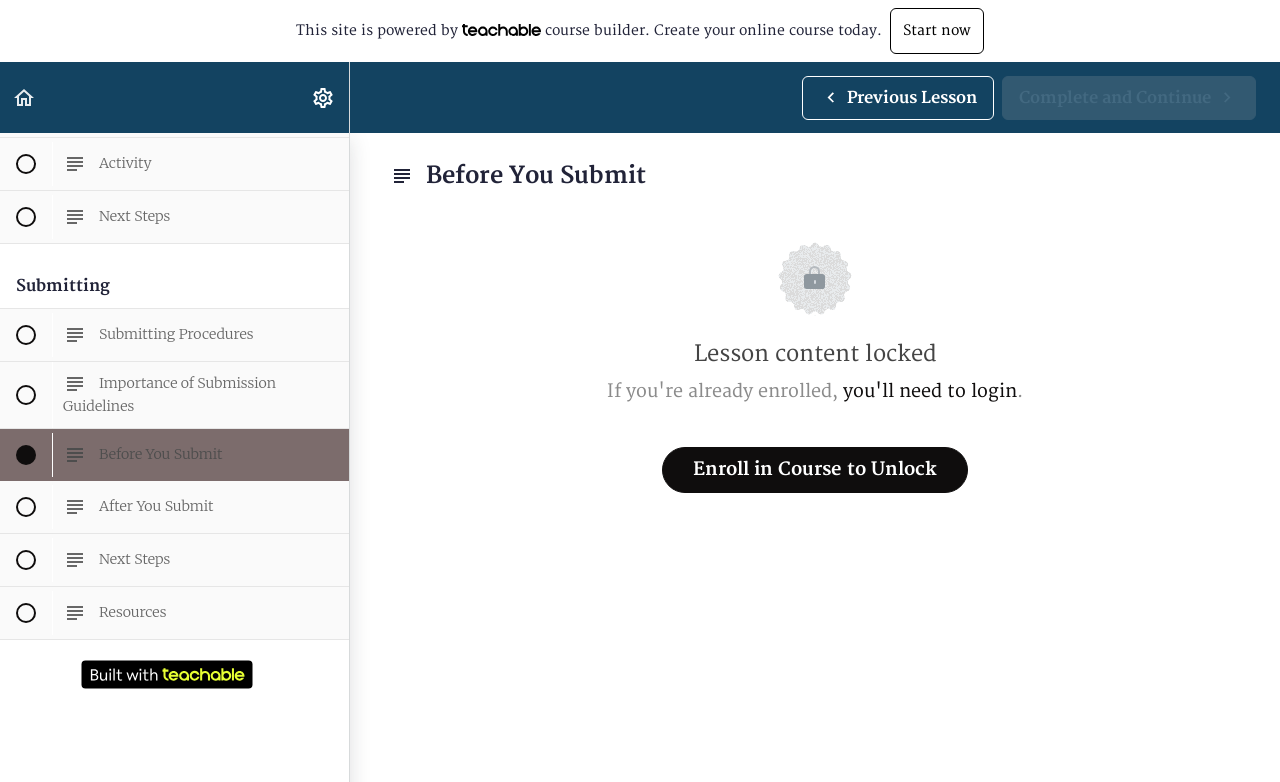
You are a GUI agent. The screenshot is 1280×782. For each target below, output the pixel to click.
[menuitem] (324, 97)
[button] (25, 97)
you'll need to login (930, 391)
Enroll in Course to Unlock (815, 469)
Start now (937, 30)
